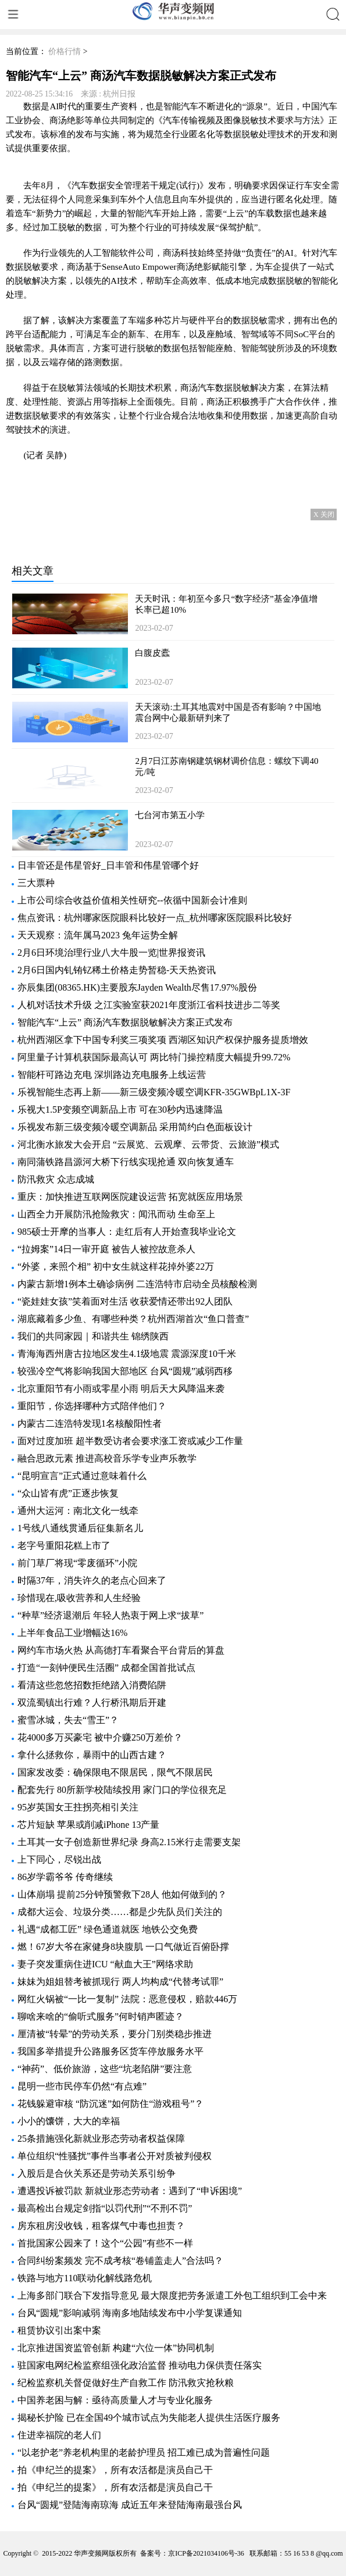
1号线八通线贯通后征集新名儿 (80, 1528)
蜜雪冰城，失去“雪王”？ (68, 1720)
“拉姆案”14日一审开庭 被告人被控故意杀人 (106, 1249)
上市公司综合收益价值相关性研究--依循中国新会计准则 (132, 900)
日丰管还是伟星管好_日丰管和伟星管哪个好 (108, 865)
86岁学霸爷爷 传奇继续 (65, 1877)
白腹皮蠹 (152, 653)
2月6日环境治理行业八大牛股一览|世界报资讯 (111, 952)
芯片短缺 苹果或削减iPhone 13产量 (88, 1825)
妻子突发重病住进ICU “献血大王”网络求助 (105, 1964)
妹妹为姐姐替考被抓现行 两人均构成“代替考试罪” (120, 1982)
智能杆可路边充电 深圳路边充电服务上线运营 (111, 1075)
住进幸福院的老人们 (59, 2435)
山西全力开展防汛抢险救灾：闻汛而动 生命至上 (116, 1214)
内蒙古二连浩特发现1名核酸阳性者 (89, 1423)
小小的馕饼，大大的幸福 (68, 2121)
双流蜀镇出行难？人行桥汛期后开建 (91, 1702)
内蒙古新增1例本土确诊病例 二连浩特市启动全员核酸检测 (137, 1284)
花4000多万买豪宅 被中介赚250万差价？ (100, 1737)
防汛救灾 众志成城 (55, 1179)
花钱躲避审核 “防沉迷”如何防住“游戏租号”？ (110, 2104)
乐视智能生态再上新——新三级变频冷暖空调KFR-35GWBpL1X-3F (153, 1092)
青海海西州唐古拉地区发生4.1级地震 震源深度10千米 (126, 1354)
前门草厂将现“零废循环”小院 (77, 1563)
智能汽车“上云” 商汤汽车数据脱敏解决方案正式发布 (125, 1022)
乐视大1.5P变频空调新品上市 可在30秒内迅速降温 (120, 1109)
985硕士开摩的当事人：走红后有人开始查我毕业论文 (126, 1232)
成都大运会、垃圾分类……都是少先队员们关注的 (119, 1912)
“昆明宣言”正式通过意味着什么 (82, 1476)
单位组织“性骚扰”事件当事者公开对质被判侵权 (114, 2156)
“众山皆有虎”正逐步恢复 (68, 1493)
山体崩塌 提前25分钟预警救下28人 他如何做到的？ (122, 1894)
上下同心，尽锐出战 (59, 1859)
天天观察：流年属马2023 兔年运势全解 (97, 935)
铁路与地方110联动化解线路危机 (84, 2278)
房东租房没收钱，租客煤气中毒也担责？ (101, 2226)
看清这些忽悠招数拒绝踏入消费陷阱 (91, 1685)
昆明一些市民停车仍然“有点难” (82, 2086)
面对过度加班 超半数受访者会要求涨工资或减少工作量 (130, 1441)
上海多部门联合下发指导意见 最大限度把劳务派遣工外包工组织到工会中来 (172, 2295)
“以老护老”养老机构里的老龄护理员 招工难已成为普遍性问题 (143, 2452)
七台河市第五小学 (170, 815)
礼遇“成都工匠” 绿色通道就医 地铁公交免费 (107, 1929)
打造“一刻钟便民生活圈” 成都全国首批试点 (106, 1668)
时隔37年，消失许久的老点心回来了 (91, 1580)
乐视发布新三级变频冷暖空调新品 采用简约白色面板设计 (134, 1127)
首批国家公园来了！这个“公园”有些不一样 (105, 2243)
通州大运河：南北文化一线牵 (77, 1511)
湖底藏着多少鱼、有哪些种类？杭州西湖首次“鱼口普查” (133, 1319)
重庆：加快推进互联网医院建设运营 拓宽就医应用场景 (130, 1197)
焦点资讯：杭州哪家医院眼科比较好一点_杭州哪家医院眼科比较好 (154, 918)
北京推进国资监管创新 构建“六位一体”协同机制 (115, 2348)
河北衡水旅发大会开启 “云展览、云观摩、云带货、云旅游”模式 (148, 1144)
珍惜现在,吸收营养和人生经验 (79, 1598)
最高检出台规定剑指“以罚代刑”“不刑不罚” (104, 2208)
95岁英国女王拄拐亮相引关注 (77, 1807)
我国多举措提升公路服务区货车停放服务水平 (110, 2051)
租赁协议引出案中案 (59, 2330)
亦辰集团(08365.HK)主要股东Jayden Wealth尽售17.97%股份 (137, 987)
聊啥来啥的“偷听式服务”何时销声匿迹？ (100, 2016)
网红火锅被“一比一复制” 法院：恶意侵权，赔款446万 (127, 1999)
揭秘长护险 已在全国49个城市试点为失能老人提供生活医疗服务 (148, 2418)
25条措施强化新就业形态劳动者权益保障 (101, 2138)
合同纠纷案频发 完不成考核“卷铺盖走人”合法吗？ (120, 2261)
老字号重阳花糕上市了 (63, 1545)
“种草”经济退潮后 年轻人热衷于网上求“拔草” (110, 1615)
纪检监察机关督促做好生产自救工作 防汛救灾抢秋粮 (125, 2383)
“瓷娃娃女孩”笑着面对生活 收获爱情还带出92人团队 (125, 1301)
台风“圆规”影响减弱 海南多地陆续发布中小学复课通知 (129, 2313)
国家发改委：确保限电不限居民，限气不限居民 (115, 1772)
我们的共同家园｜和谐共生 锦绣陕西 (93, 1336)
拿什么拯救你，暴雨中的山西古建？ (91, 1755)
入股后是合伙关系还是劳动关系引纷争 (96, 2173)
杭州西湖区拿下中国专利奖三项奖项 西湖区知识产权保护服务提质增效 (162, 1040)
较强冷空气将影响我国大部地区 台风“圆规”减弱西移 (125, 1371)
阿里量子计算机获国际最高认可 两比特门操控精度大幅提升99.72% (153, 1057)
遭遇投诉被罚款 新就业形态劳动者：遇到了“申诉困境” (129, 2191)
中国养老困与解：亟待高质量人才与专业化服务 (115, 2400)
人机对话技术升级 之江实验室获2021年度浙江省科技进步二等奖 (148, 1005)
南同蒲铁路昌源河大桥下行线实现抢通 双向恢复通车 (125, 1162)
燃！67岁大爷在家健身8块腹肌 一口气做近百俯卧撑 (123, 1947)
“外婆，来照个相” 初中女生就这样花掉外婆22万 (115, 1266)
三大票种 (36, 883)
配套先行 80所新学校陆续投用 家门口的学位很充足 (122, 1790)
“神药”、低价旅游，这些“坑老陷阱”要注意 (104, 2069)
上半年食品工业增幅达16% (72, 1633)
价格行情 (64, 51)
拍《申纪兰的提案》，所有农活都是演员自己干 (115, 2470)
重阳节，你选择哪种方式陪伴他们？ (91, 1406)
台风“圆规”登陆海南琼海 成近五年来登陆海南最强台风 (129, 2505)
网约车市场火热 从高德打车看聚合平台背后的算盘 (120, 1650)
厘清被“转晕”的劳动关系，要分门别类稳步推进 (114, 2034)
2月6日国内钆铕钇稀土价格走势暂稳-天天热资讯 (116, 970)
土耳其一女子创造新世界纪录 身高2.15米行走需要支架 (129, 1842)
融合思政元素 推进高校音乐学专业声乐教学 (107, 1458)
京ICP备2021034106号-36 (206, 2553)
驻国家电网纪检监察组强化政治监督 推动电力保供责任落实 (139, 2365)
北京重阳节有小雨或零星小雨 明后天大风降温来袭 (120, 1389)
